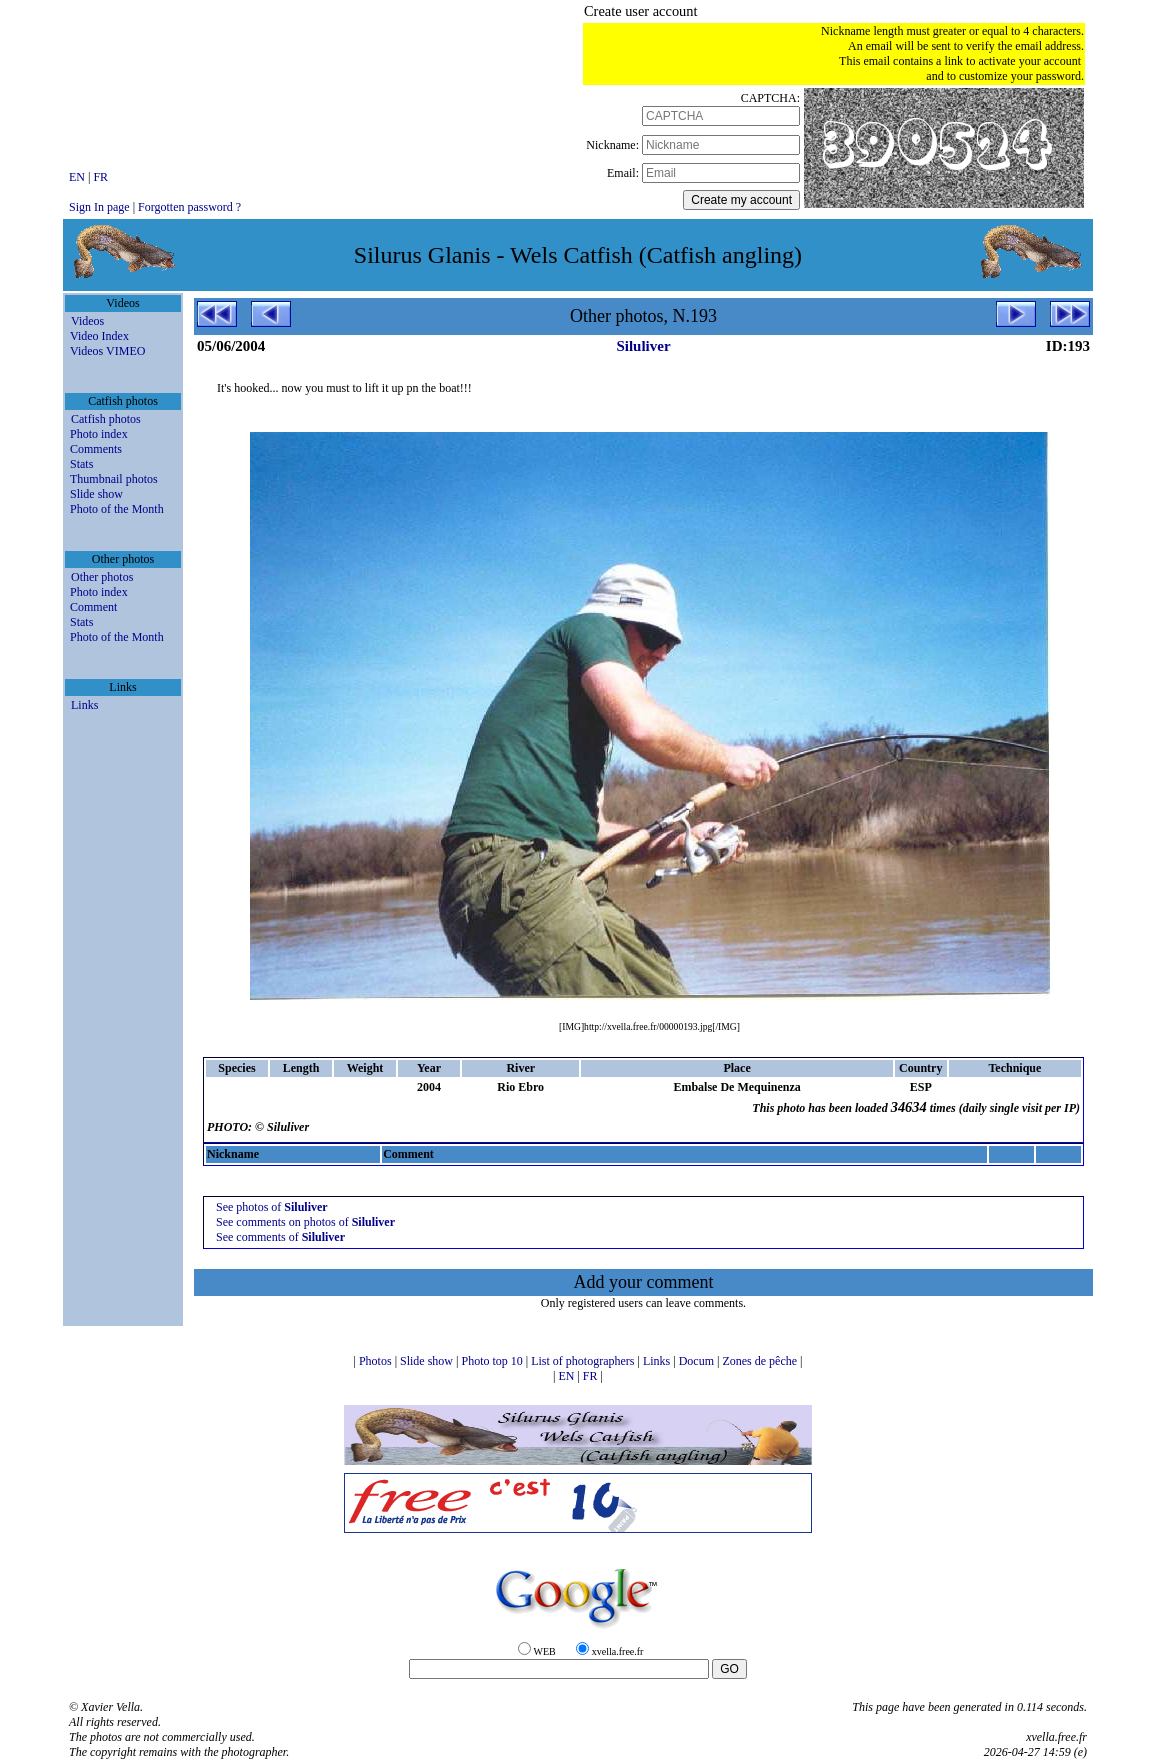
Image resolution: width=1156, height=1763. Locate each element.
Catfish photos (106, 419)
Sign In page (99, 207)
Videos (87, 321)
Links (84, 705)
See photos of (272, 1207)
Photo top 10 (493, 1361)
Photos (377, 1361)
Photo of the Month (117, 509)
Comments (96, 449)
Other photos (102, 577)
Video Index (99, 336)
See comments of (280, 1237)
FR (100, 177)
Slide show (96, 494)
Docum (698, 1361)
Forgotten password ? (189, 207)
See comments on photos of (305, 1222)
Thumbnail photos (114, 479)
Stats (81, 464)
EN (78, 177)
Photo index (99, 434)
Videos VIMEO (107, 351)
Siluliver (643, 346)
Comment (93, 607)
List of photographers (584, 1361)
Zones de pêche (761, 1361)
